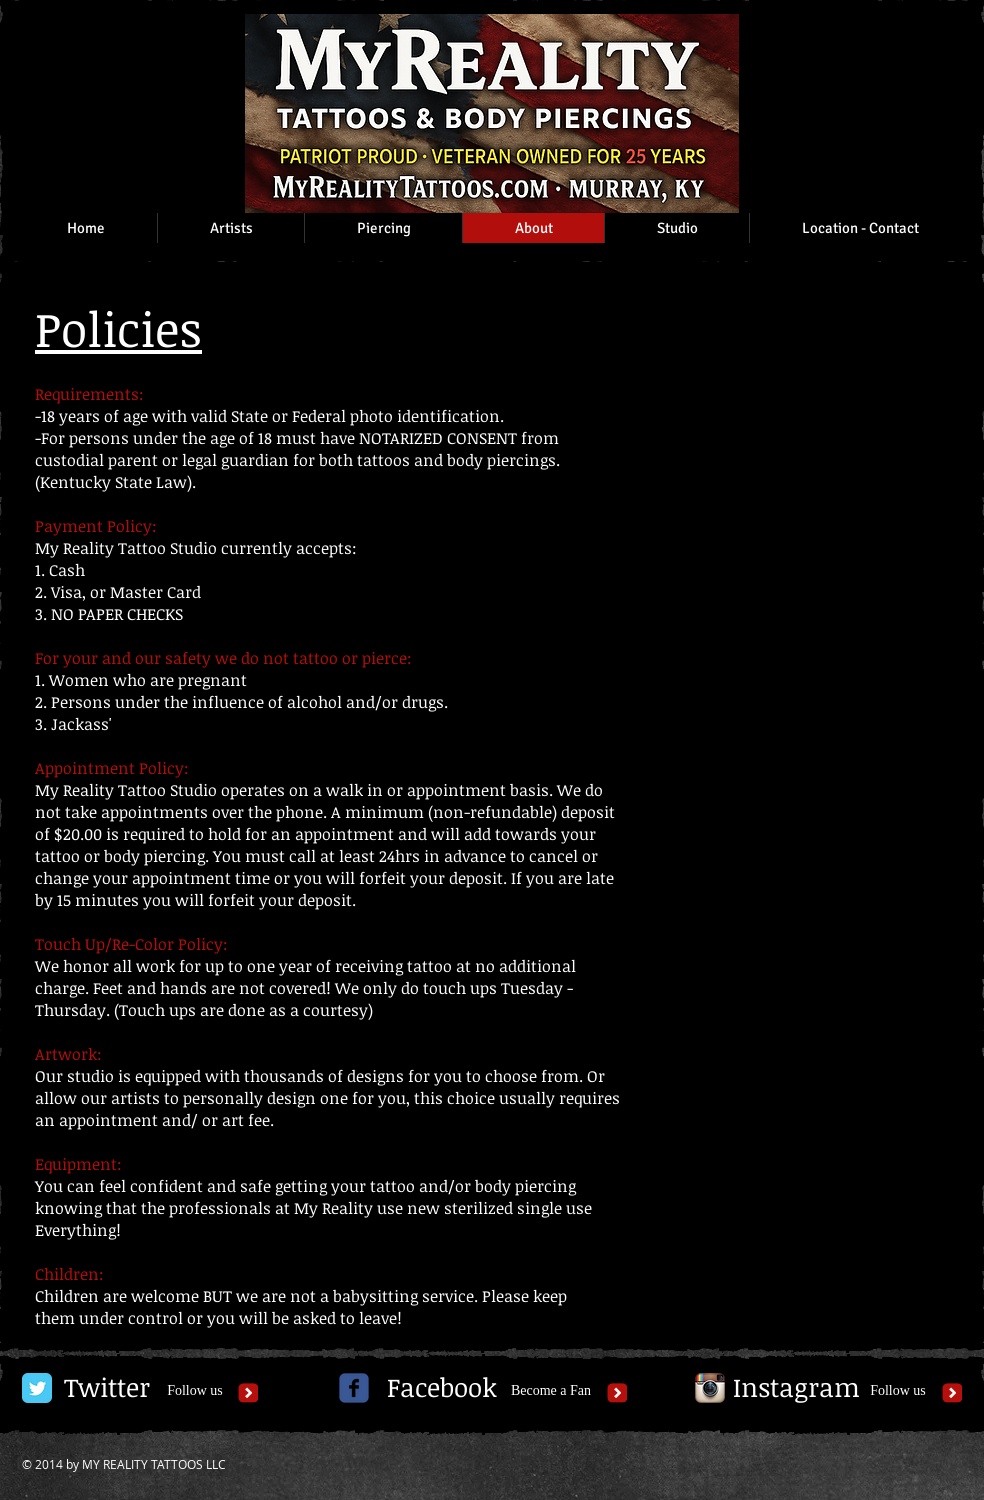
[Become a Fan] (551, 1391)
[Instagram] (796, 1388)
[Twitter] (107, 1388)
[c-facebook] (354, 1388)
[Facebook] (442, 1388)
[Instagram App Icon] (710, 1388)
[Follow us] (195, 1391)
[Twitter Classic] (37, 1388)
